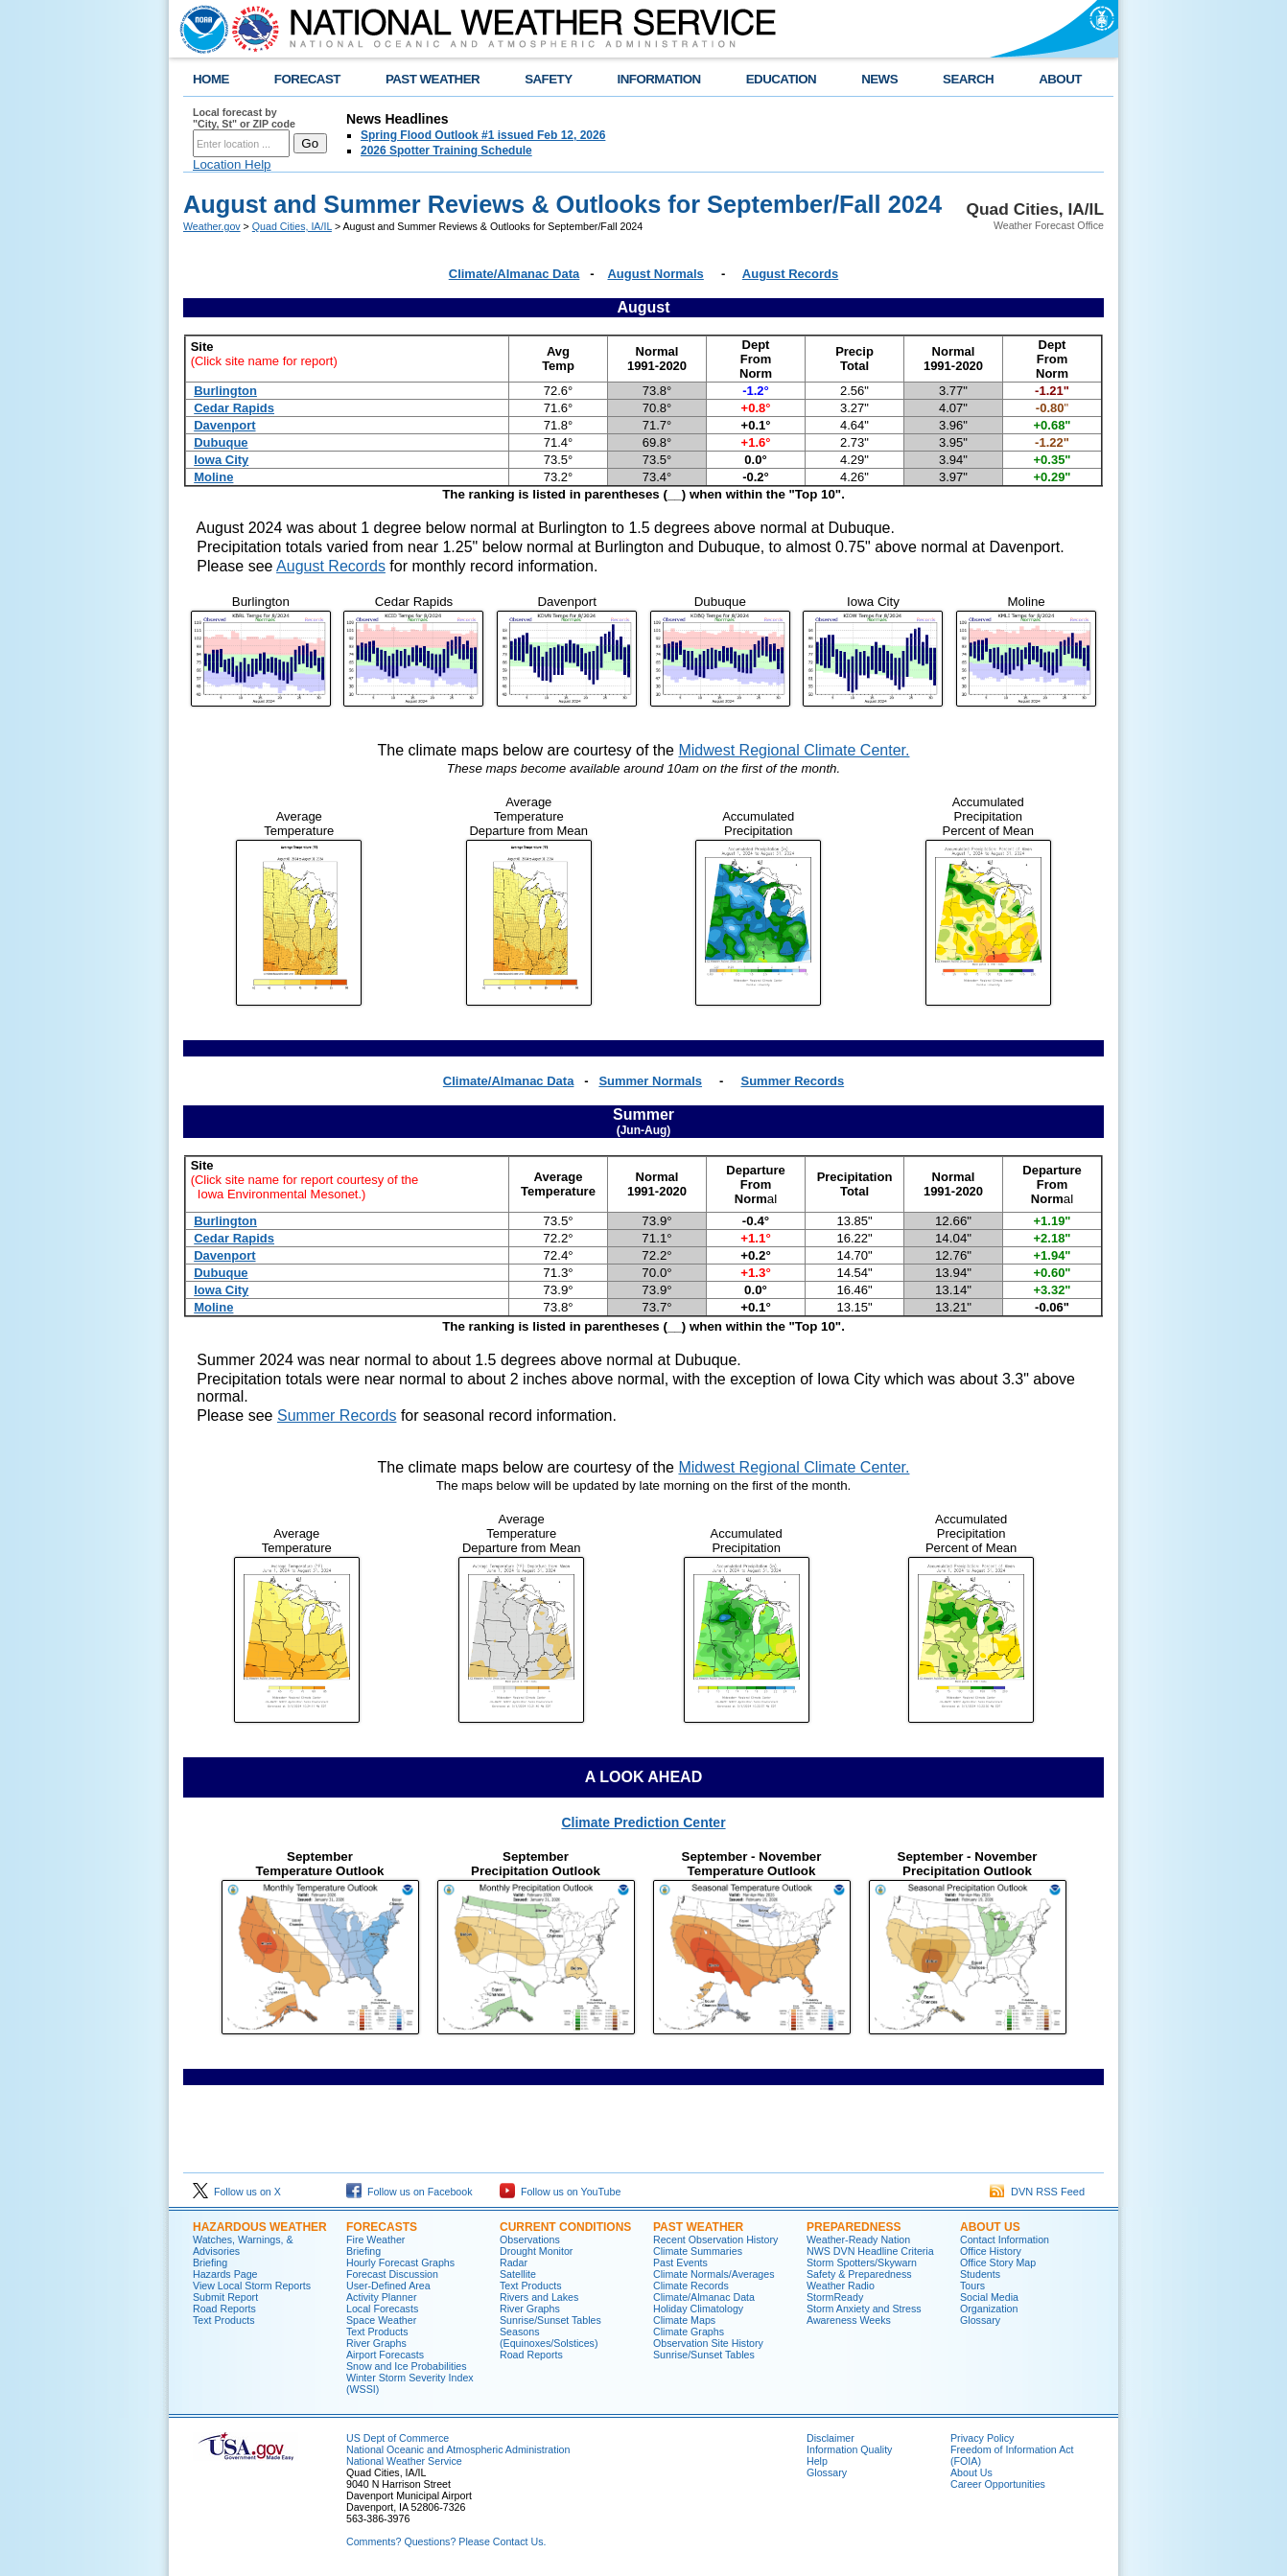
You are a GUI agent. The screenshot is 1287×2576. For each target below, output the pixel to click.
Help (817, 2461)
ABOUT (1060, 79)
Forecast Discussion (392, 2274)
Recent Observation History (715, 2239)
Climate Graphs (688, 2331)
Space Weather (381, 2320)
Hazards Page (225, 2274)
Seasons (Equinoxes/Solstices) (548, 2337)
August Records (790, 274)
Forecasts (381, 2227)
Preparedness (854, 2227)
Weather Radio (841, 2285)
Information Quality (849, 2449)
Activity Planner (381, 2297)
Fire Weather (375, 2239)
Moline (213, 477)
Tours (972, 2285)
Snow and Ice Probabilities (406, 2366)
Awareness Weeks (849, 2320)
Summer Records (793, 1081)
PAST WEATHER (433, 79)
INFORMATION (659, 79)
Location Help (232, 164)
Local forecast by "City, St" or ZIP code (244, 117)
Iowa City (221, 460)
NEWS (879, 79)
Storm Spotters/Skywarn (862, 2262)
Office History (990, 2251)
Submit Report (225, 2297)
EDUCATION (781, 79)
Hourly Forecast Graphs (400, 2262)
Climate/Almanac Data (514, 274)
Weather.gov (212, 226)
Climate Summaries (697, 2251)
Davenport (224, 425)
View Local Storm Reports (252, 2285)
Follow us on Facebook (409, 2191)
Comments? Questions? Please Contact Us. (446, 2541)
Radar (513, 2262)
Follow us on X (237, 2191)
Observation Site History (708, 2343)
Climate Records (691, 2285)
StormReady (835, 2297)
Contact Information (1004, 2239)
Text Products (224, 2320)
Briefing (210, 2262)
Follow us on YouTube (560, 2191)
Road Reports (224, 2308)
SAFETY (548, 79)
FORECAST (307, 79)
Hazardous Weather (260, 2227)
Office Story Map (998, 2262)
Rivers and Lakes (539, 2297)
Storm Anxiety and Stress (864, 2308)
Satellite (518, 2274)
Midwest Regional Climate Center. (793, 750)
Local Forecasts (382, 2308)
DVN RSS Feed (1037, 2191)
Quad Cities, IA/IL (292, 226)
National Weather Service (404, 2461)
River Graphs (376, 2343)
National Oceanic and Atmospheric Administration (458, 2449)
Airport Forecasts (385, 2354)
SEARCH (968, 79)
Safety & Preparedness (859, 2274)
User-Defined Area (388, 2285)
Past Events (680, 2262)
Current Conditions (565, 2227)
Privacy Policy (982, 2438)
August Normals (655, 274)
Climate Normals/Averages (714, 2274)
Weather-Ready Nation (858, 2239)
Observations (530, 2239)
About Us (990, 2227)
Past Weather (698, 2227)
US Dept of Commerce (397, 2438)
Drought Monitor (536, 2251)
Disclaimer (830, 2438)
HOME (211, 79)
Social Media (989, 2297)
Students (980, 2274)
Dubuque (220, 442)
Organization (989, 2308)
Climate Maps (684, 2320)
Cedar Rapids (234, 408)
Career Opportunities (997, 2484)
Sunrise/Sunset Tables (550, 2320)
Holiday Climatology (698, 2308)
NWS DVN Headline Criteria (870, 2251)
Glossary (980, 2320)
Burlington (225, 390)
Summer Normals (650, 1081)
